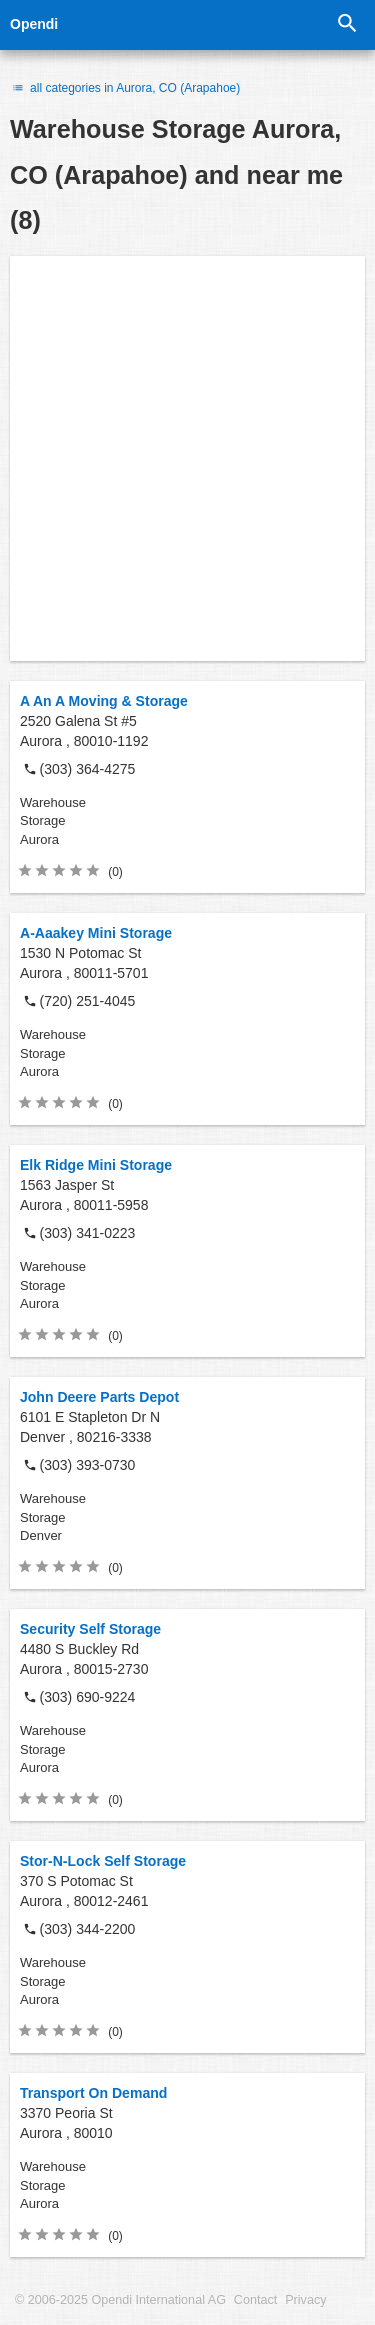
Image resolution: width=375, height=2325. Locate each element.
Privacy (305, 2300)
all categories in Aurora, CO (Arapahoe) (125, 88)
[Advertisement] (187, 458)
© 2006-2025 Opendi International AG (120, 2300)
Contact (255, 2300)
